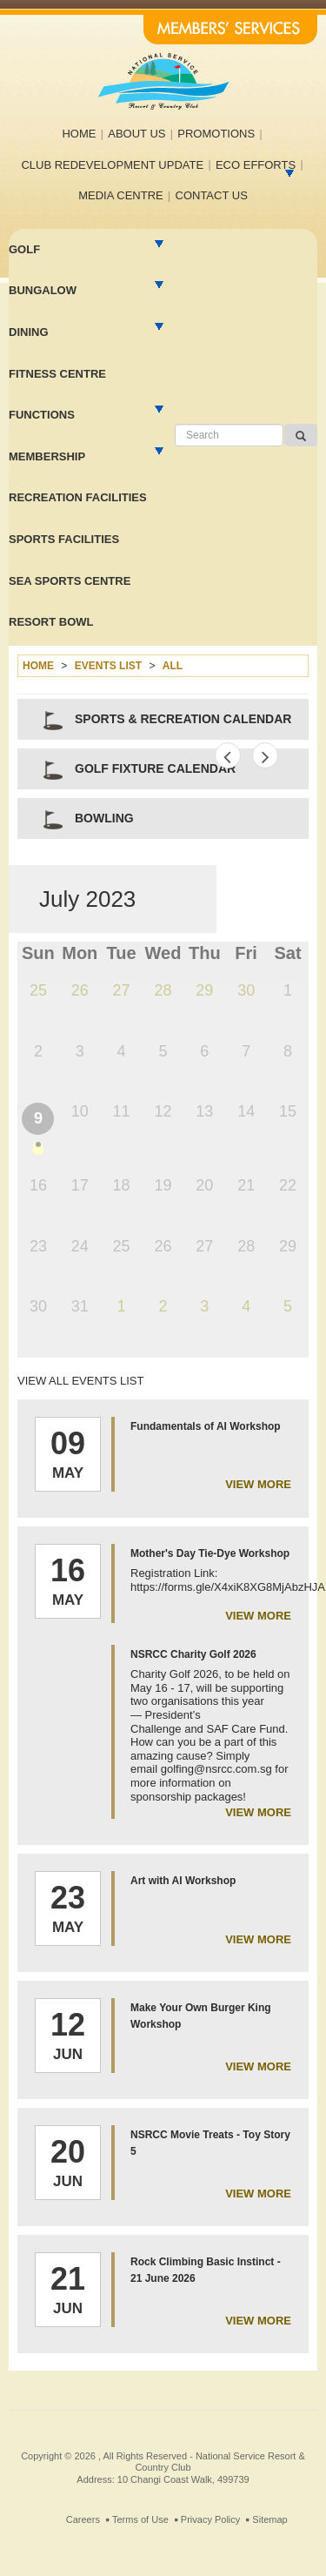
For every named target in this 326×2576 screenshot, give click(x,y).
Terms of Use (140, 2519)
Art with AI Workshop (183, 1881)
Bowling (104, 818)
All (173, 666)
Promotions (216, 133)
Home (79, 133)
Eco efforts (256, 164)
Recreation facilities (78, 497)
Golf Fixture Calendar (155, 768)
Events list (108, 666)
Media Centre (120, 195)
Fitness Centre (57, 373)
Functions (42, 414)
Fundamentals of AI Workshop (205, 1426)
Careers (83, 2519)
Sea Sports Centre (69, 580)
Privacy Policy (210, 2519)
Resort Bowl (51, 621)
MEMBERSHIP (47, 456)
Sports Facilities (64, 539)
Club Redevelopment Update (112, 164)
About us (136, 133)
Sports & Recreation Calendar (183, 719)
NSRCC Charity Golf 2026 (193, 1654)
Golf (24, 249)
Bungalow (43, 290)
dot (38, 1148)
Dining (29, 332)
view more (258, 1484)
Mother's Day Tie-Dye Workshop (209, 1553)
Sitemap (269, 2519)
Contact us (212, 195)
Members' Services (230, 29)
